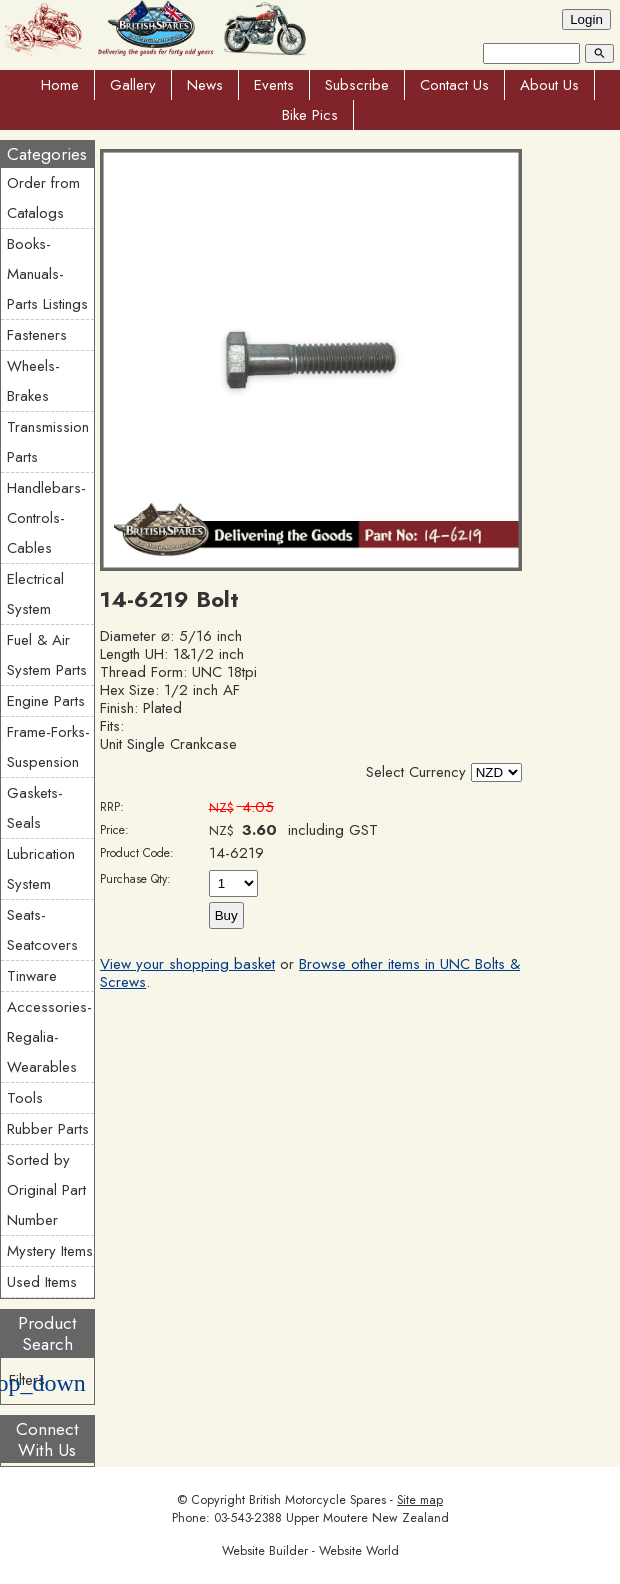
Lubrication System (41, 869)
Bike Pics (310, 115)
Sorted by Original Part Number (46, 1190)
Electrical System (35, 594)
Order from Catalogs (43, 198)
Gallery (133, 85)
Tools (25, 1098)
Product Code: (137, 853)
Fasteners (37, 335)
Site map (420, 1500)
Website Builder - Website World (310, 1551)
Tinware (32, 976)
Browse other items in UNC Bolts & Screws (310, 973)
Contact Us (454, 85)
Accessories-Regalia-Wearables (49, 1037)
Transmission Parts (48, 442)
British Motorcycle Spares (317, 1500)
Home (60, 85)
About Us (549, 85)
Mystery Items (50, 1251)
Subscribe (357, 85)
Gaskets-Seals (35, 808)
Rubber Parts (48, 1129)
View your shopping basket (187, 964)
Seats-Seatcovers (42, 930)
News (205, 85)
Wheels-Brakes (33, 381)
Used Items (42, 1282)
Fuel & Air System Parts (47, 655)
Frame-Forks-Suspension (48, 747)
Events (274, 85)
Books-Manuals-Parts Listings (47, 274)
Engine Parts (46, 701)
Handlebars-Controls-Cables (46, 518)
